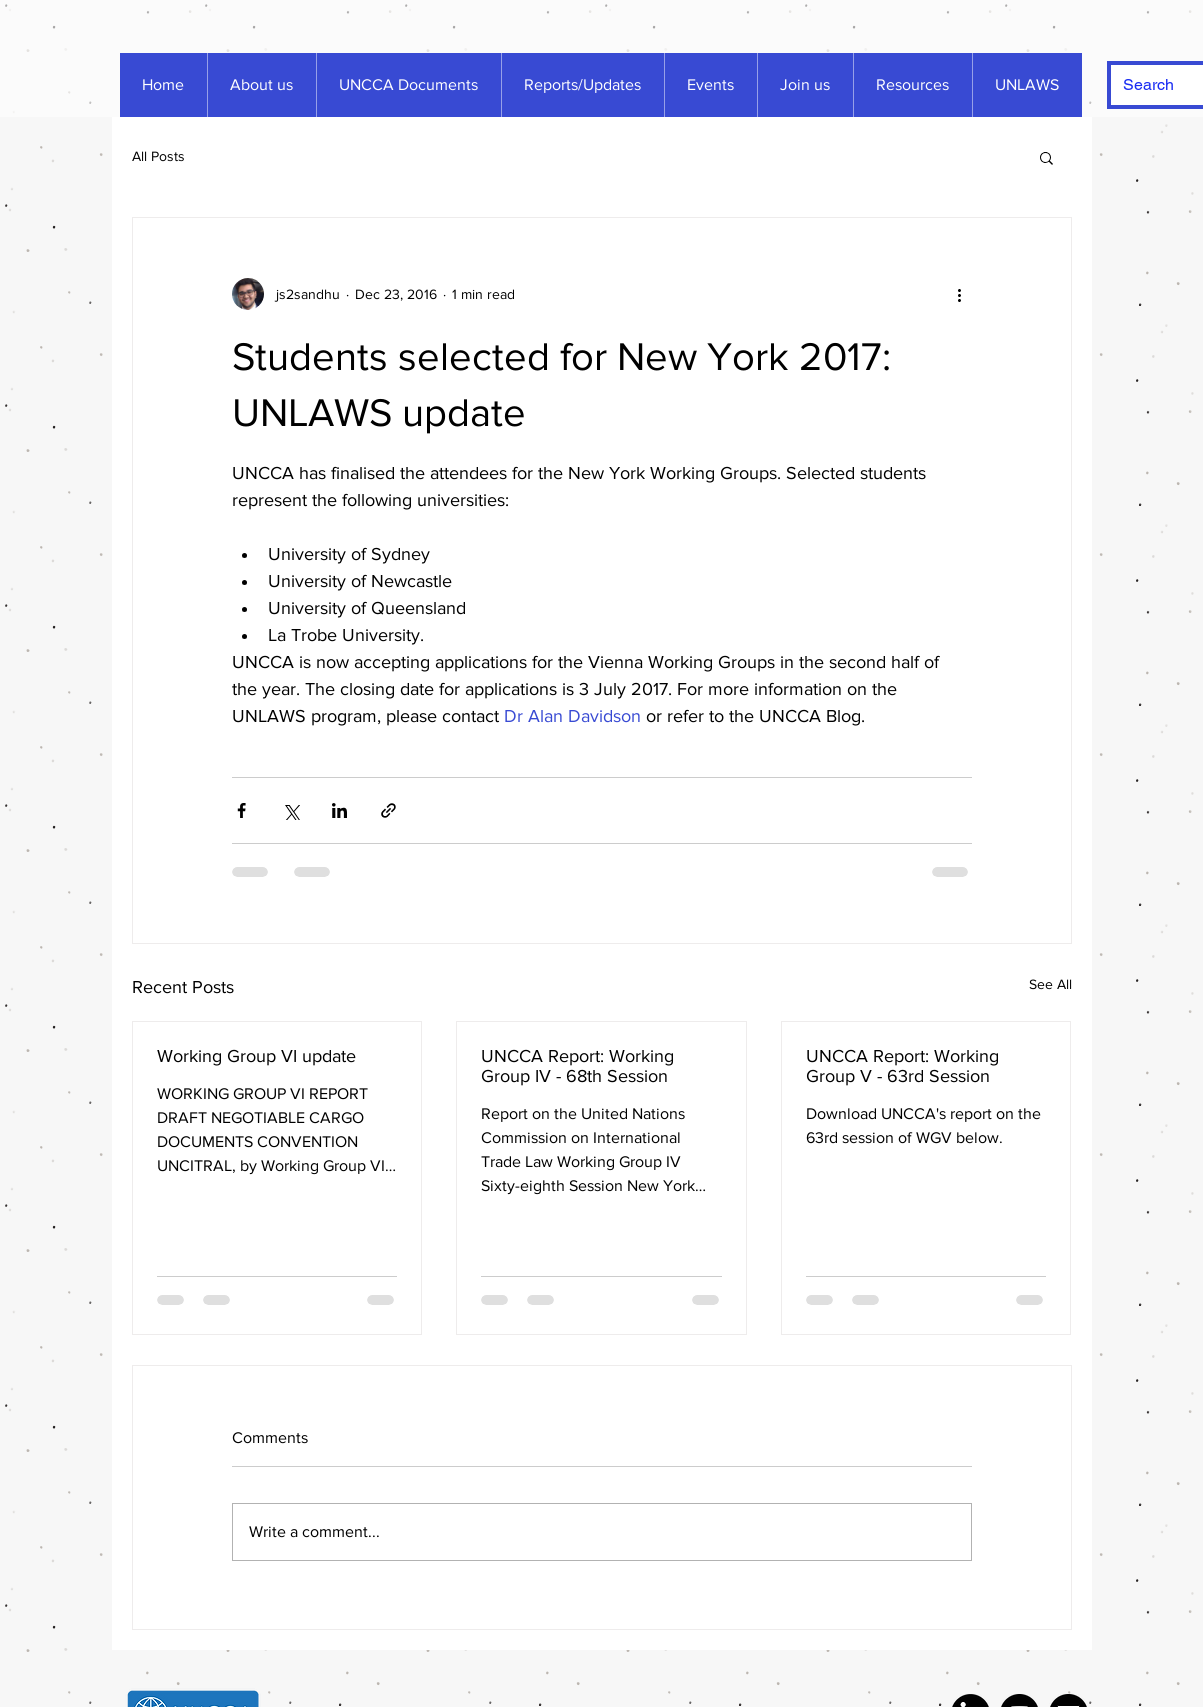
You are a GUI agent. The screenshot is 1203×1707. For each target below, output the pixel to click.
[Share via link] (388, 810)
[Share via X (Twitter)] (290, 810)
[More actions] (960, 294)
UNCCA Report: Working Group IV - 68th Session (577, 1066)
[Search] (1157, 85)
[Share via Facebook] (241, 810)
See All (1050, 984)
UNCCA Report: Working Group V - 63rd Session (902, 1066)
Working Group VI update (256, 1056)
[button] (1046, 157)
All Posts (158, 156)
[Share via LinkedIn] (339, 810)
